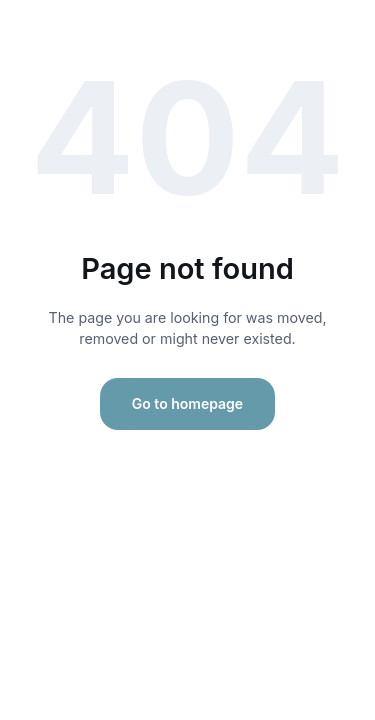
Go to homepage (187, 403)
